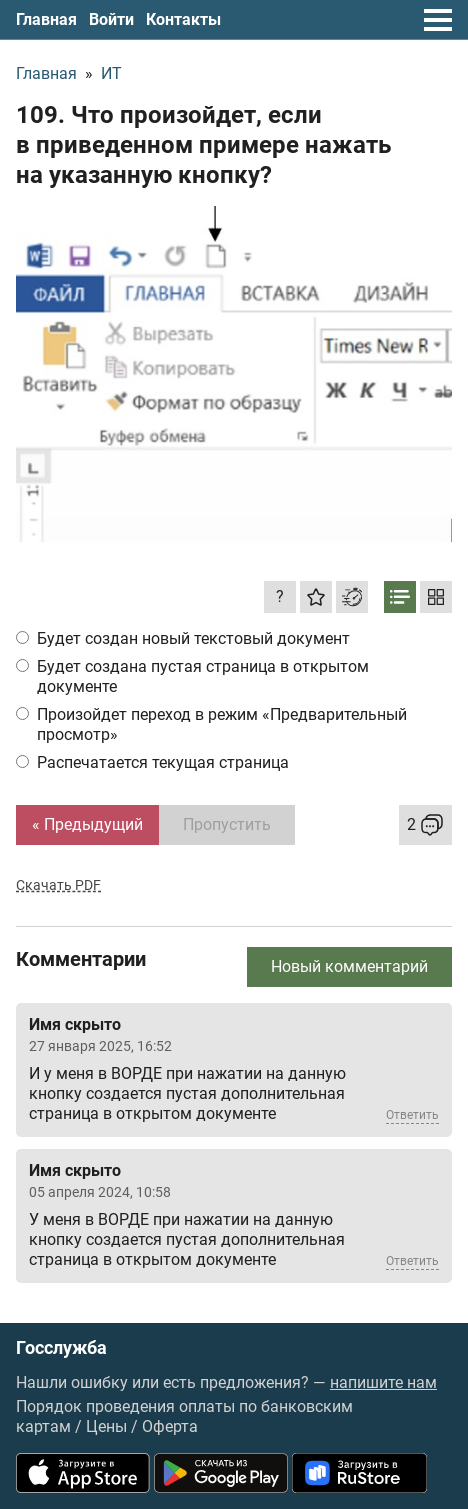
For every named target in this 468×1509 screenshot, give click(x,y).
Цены (106, 1426)
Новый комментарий (349, 966)
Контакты (183, 19)
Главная (46, 19)
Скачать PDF (58, 885)
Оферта (170, 1426)
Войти (111, 19)
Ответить (412, 1115)
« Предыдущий (87, 824)
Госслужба (61, 1348)
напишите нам (383, 1382)
